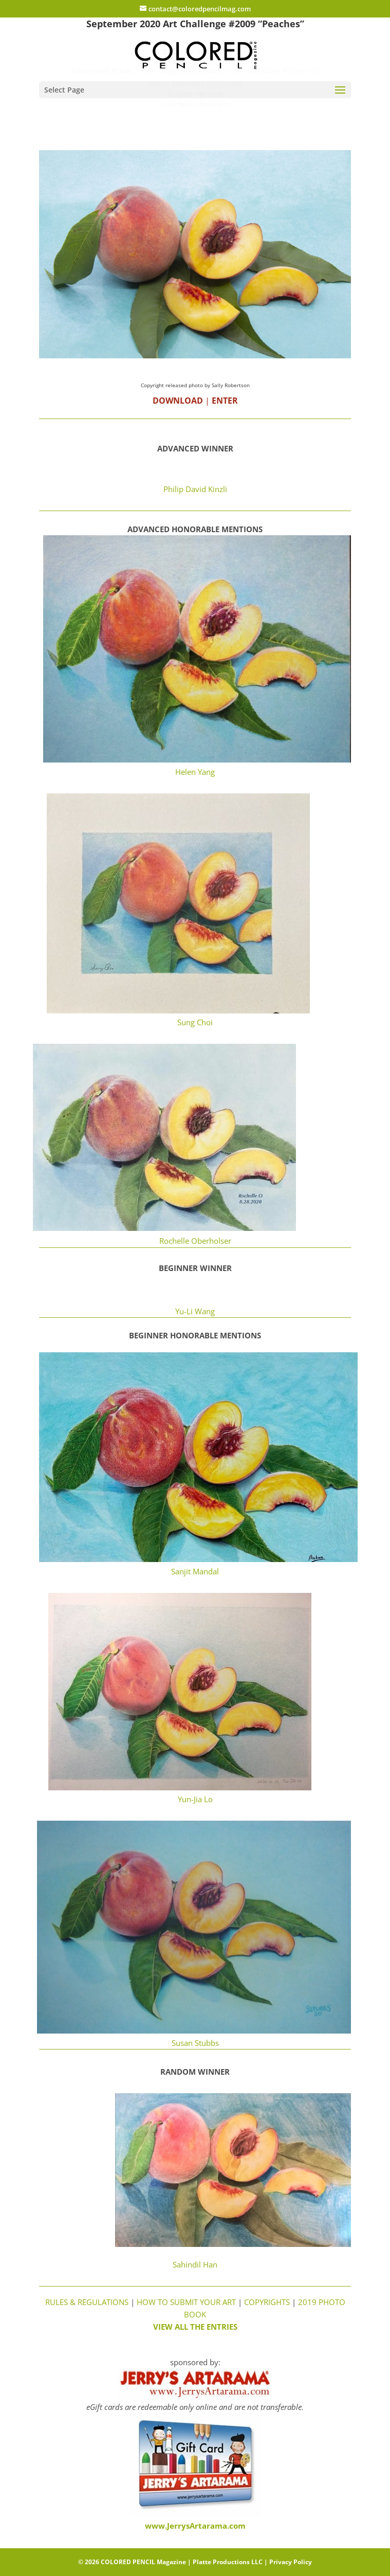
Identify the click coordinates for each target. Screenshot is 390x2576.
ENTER (225, 400)
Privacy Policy (290, 2561)
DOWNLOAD (178, 400)
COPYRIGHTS (267, 2302)
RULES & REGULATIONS (86, 2302)
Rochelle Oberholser (195, 1241)
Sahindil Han (195, 2264)
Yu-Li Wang (195, 1311)
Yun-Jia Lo (195, 1799)
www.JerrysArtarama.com (195, 2525)
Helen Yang (195, 772)
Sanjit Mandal (195, 1571)
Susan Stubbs (195, 2043)
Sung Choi (195, 1022)
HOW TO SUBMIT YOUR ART (185, 2302)
